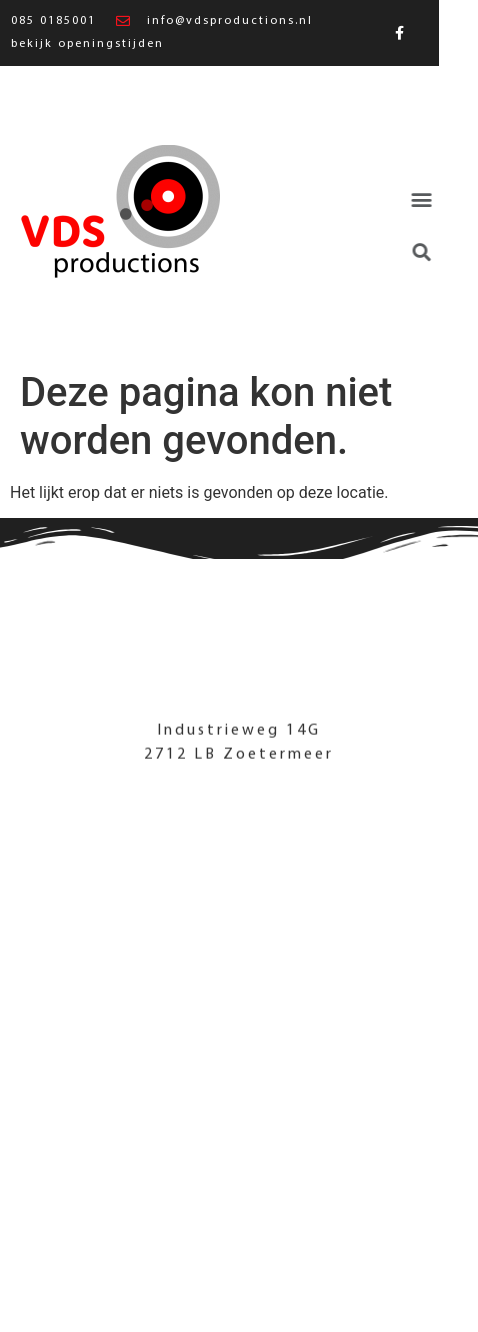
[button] (413, 199)
